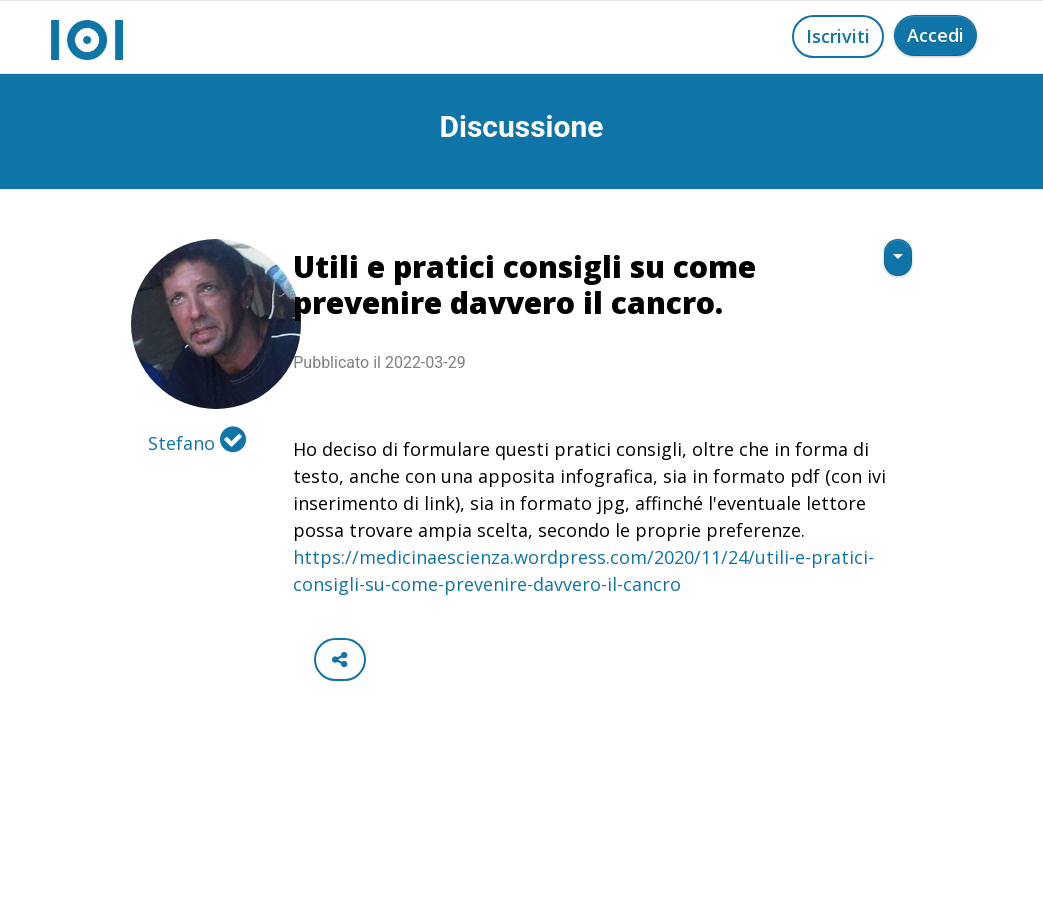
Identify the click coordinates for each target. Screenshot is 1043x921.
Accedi (935, 35)
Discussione (522, 126)
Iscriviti (838, 36)
